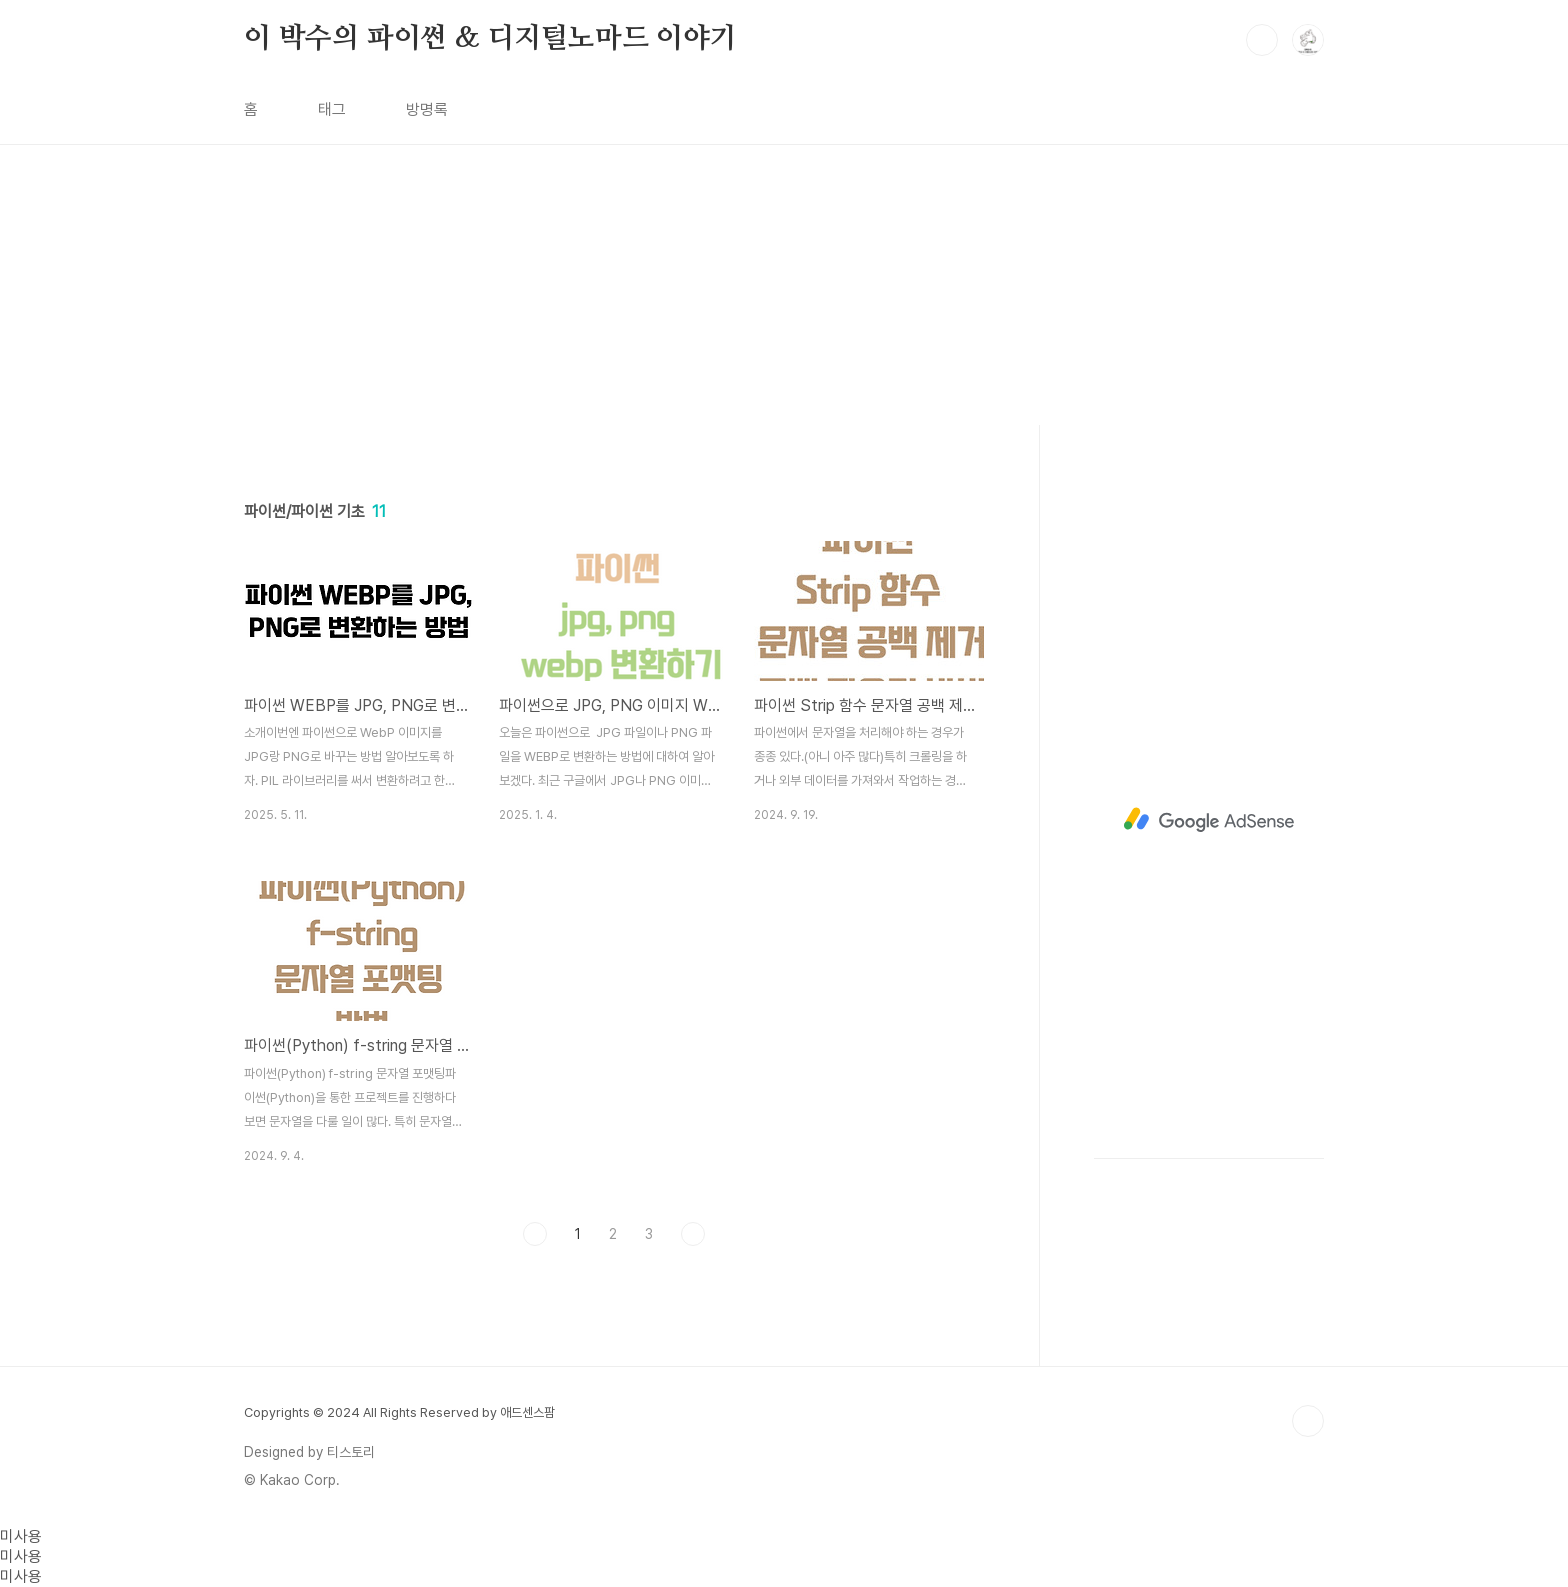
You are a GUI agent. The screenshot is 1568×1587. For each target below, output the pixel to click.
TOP (1308, 1421)
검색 (1262, 40)
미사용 (21, 1536)
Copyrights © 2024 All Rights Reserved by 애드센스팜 (399, 1412)
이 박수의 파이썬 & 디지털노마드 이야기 (490, 39)
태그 (332, 109)
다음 (693, 1234)
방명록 (427, 109)
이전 (535, 1234)
